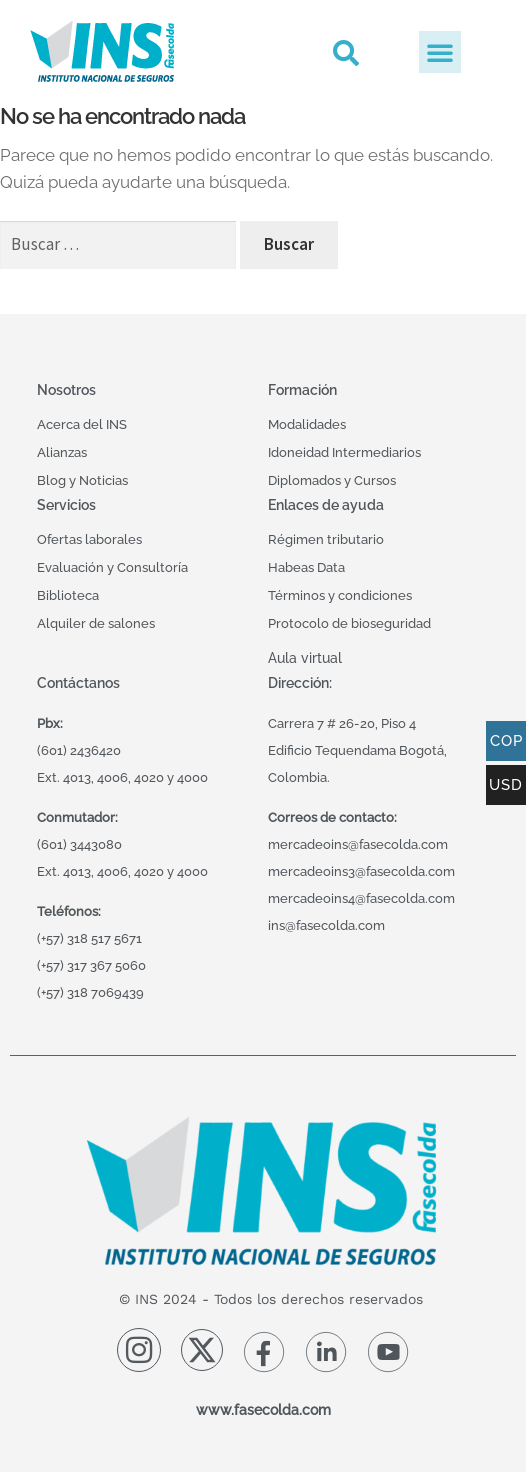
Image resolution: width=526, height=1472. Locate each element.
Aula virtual (305, 657)
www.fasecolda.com (263, 1409)
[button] (345, 52)
